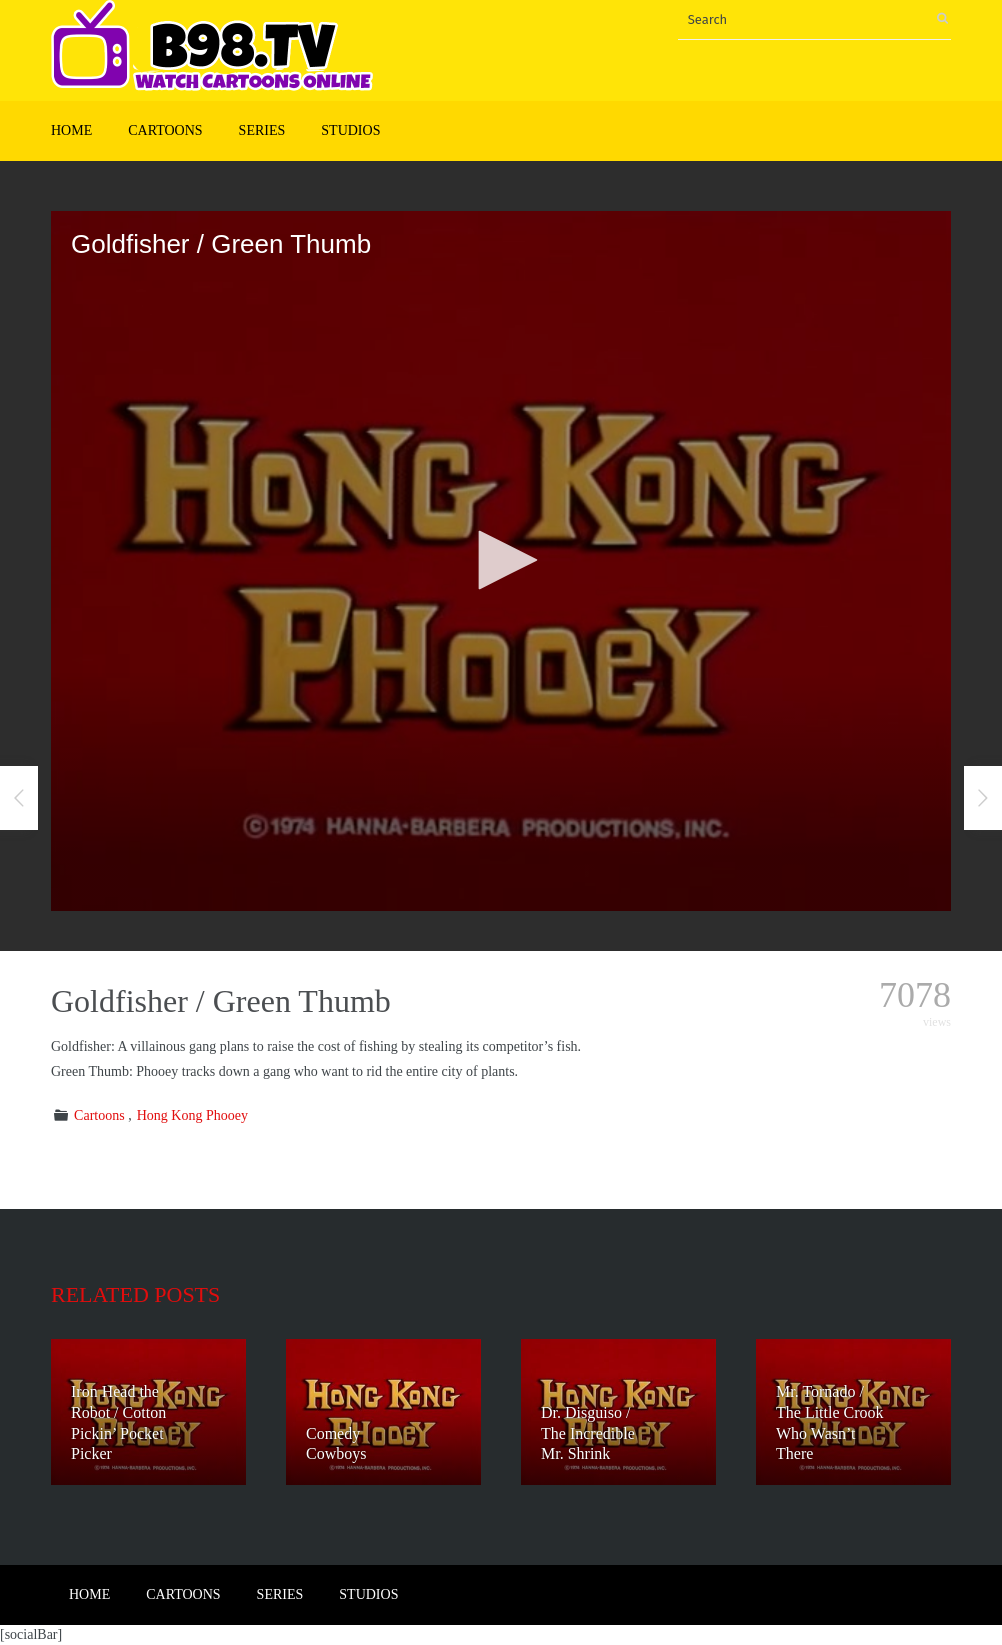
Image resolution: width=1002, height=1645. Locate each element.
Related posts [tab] (135, 1294)
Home (71, 130)
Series (262, 130)
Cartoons (165, 130)
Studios (350, 130)
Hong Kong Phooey (192, 1115)
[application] (501, 561)
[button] (501, 560)
